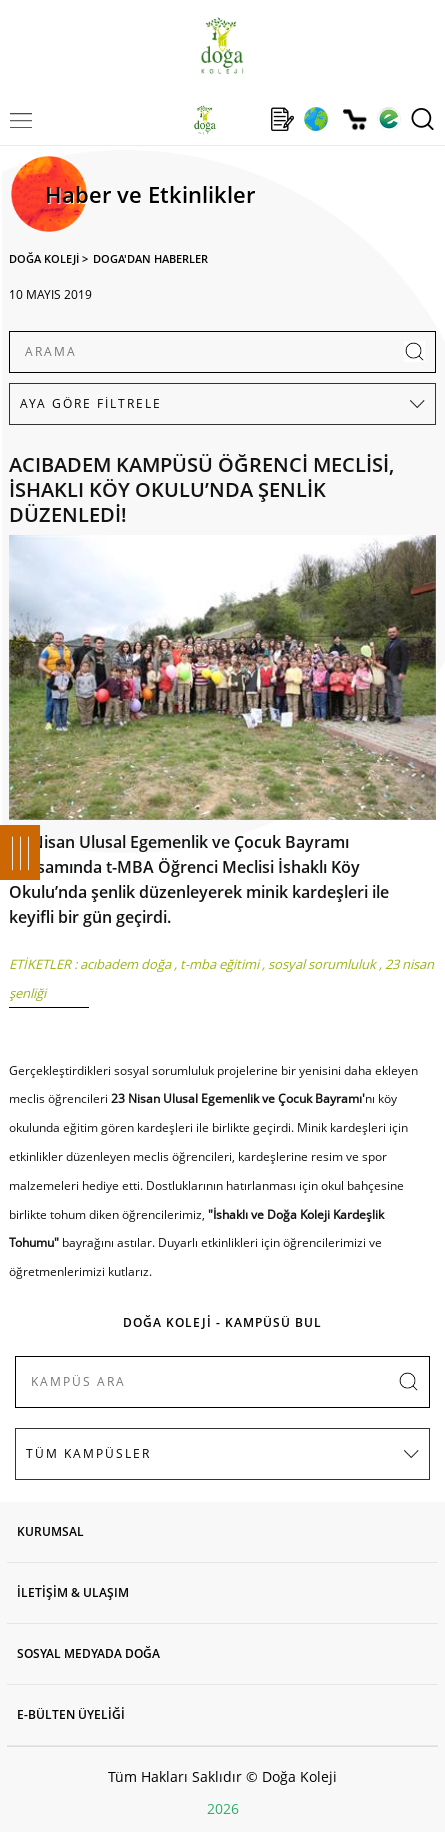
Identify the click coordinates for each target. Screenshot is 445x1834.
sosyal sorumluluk (322, 964)
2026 (223, 1808)
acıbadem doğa (125, 964)
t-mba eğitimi (219, 964)
